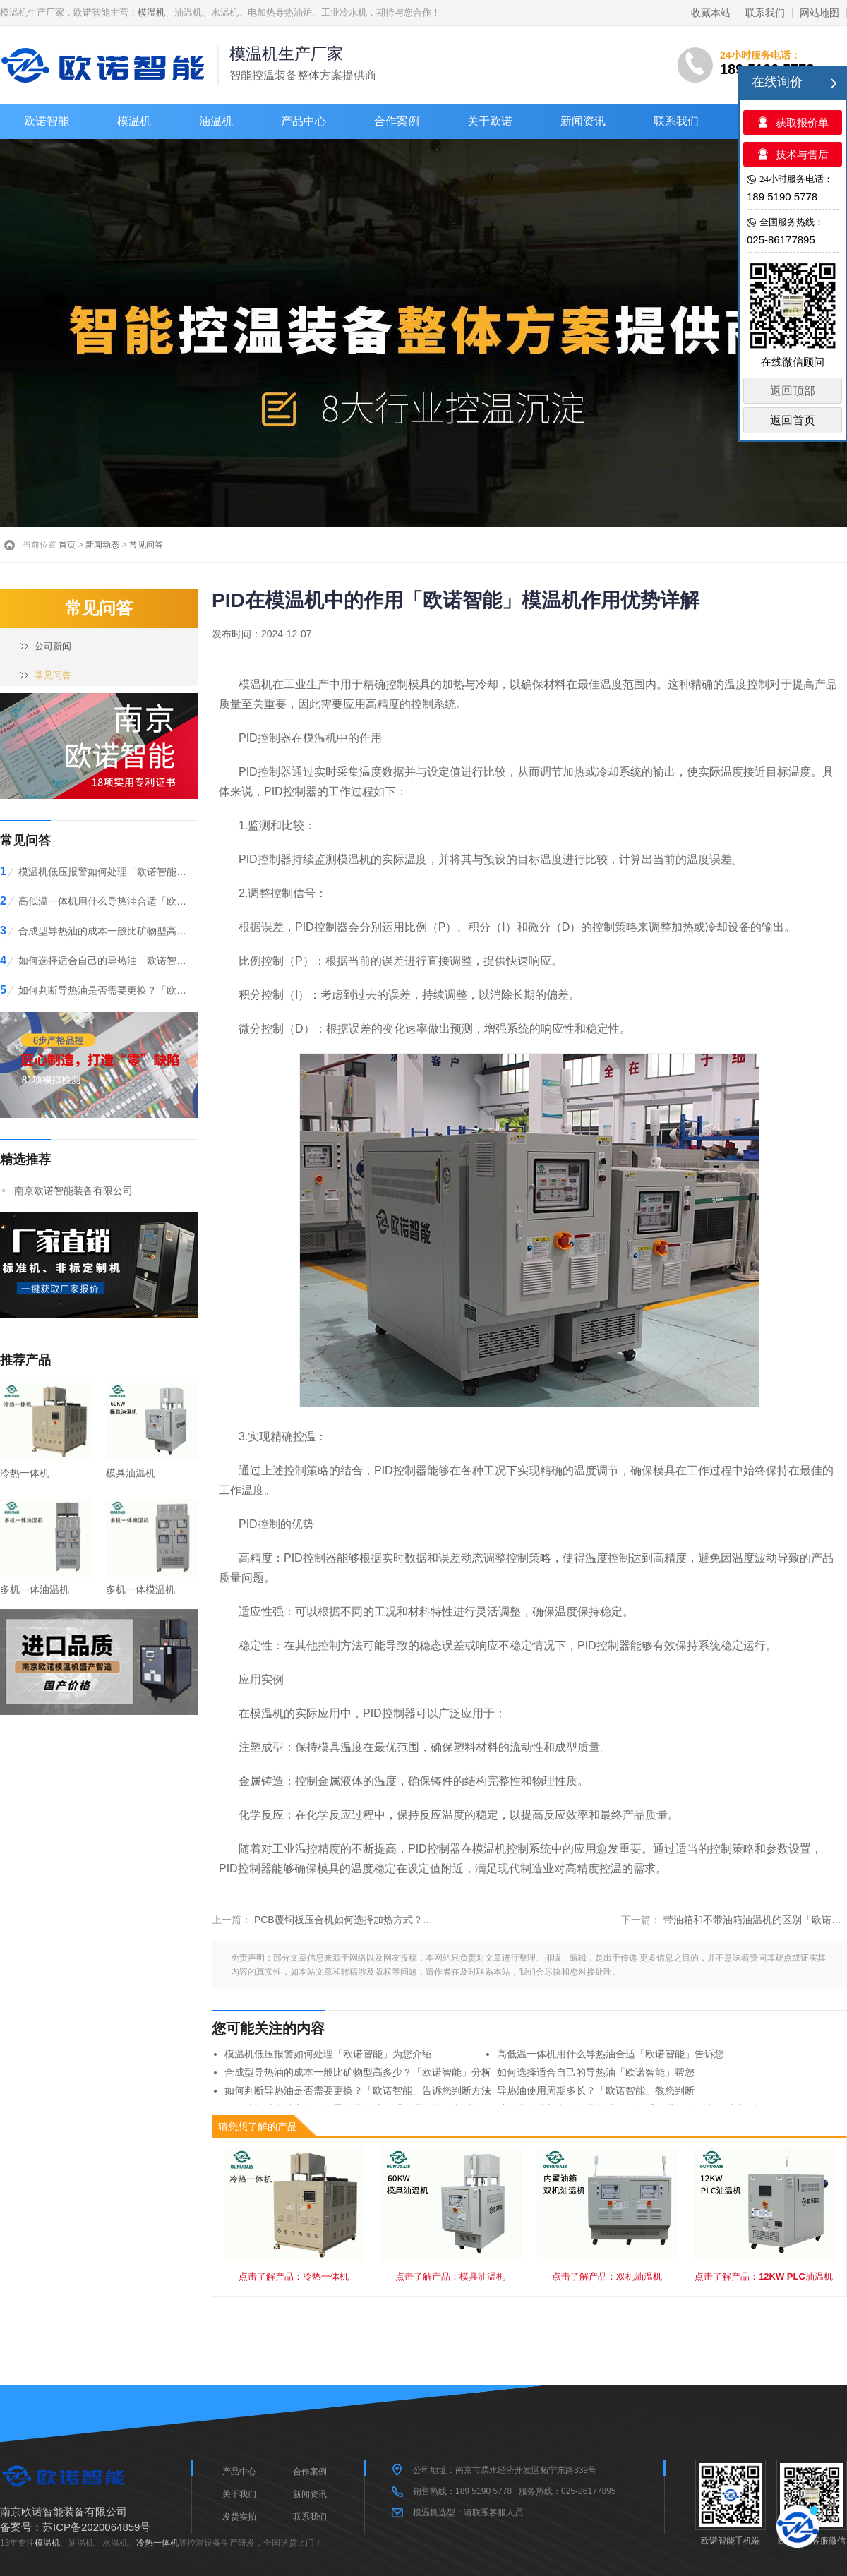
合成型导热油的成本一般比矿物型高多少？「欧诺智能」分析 (357, 2072)
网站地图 (819, 12)
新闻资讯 (583, 121)
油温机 (216, 121)
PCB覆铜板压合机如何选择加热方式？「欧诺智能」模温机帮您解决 (402, 1919)
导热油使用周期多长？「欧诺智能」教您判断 (596, 2090)
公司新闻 (53, 646)
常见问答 (146, 545)
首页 (67, 545)
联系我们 (765, 12)
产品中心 (303, 121)
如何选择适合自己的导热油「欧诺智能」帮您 (596, 2072)
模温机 (151, 12)
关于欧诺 (489, 121)
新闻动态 (102, 545)
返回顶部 (792, 391)
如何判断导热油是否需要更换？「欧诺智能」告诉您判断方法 (357, 2090)
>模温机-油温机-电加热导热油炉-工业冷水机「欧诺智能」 (106, 65)
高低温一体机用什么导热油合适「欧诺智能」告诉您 (610, 2053)
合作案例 (396, 121)
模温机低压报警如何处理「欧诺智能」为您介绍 (328, 2053)
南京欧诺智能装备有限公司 (73, 1190)
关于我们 (239, 2494)
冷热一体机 (157, 2543)
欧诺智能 (46, 121)
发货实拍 (239, 2517)
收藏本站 (711, 12)
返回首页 (792, 420)
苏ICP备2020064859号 (96, 2527)
